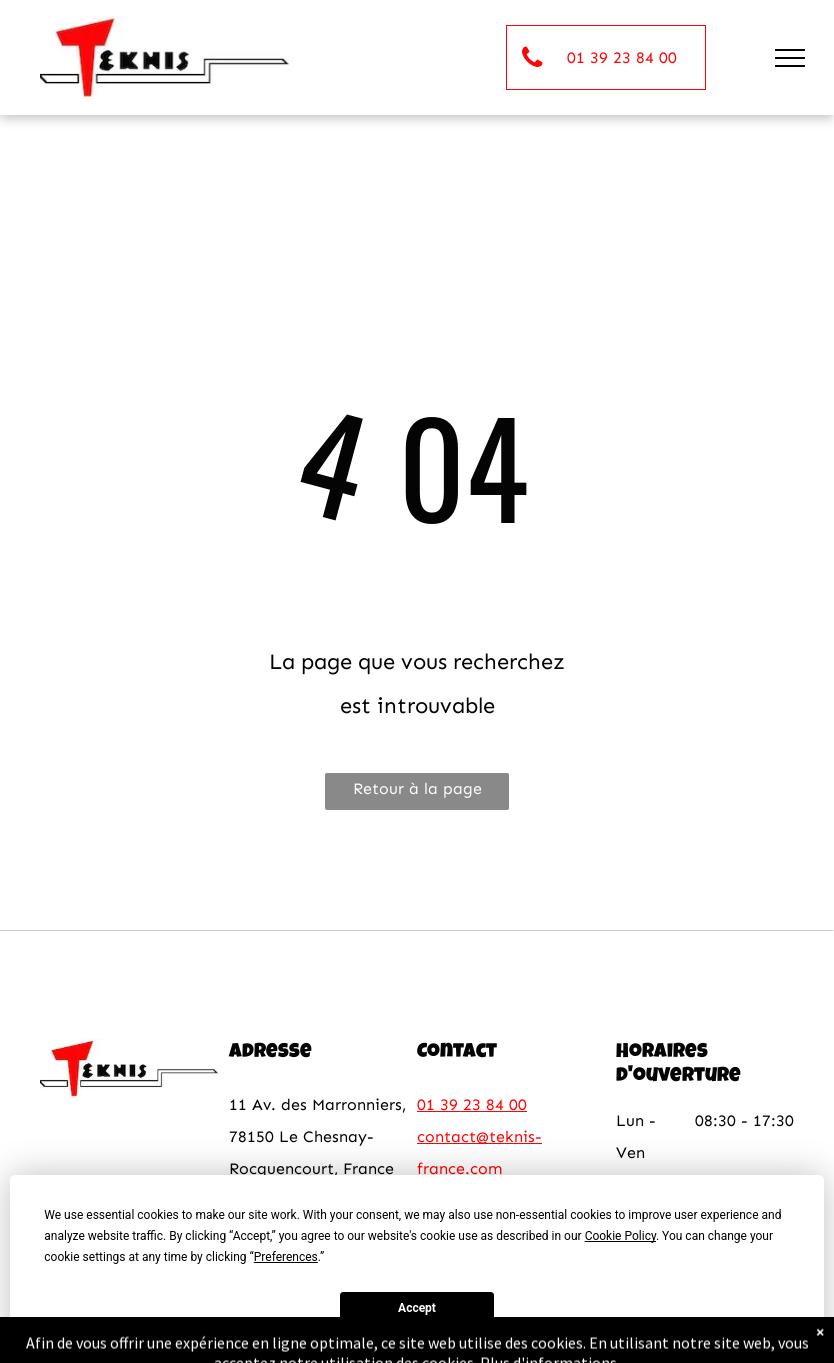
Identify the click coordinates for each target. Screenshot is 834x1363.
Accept (417, 1308)
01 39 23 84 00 (472, 1104)
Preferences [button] (286, 1257)
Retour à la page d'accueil (417, 794)
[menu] (790, 58)
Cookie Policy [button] (620, 1236)
